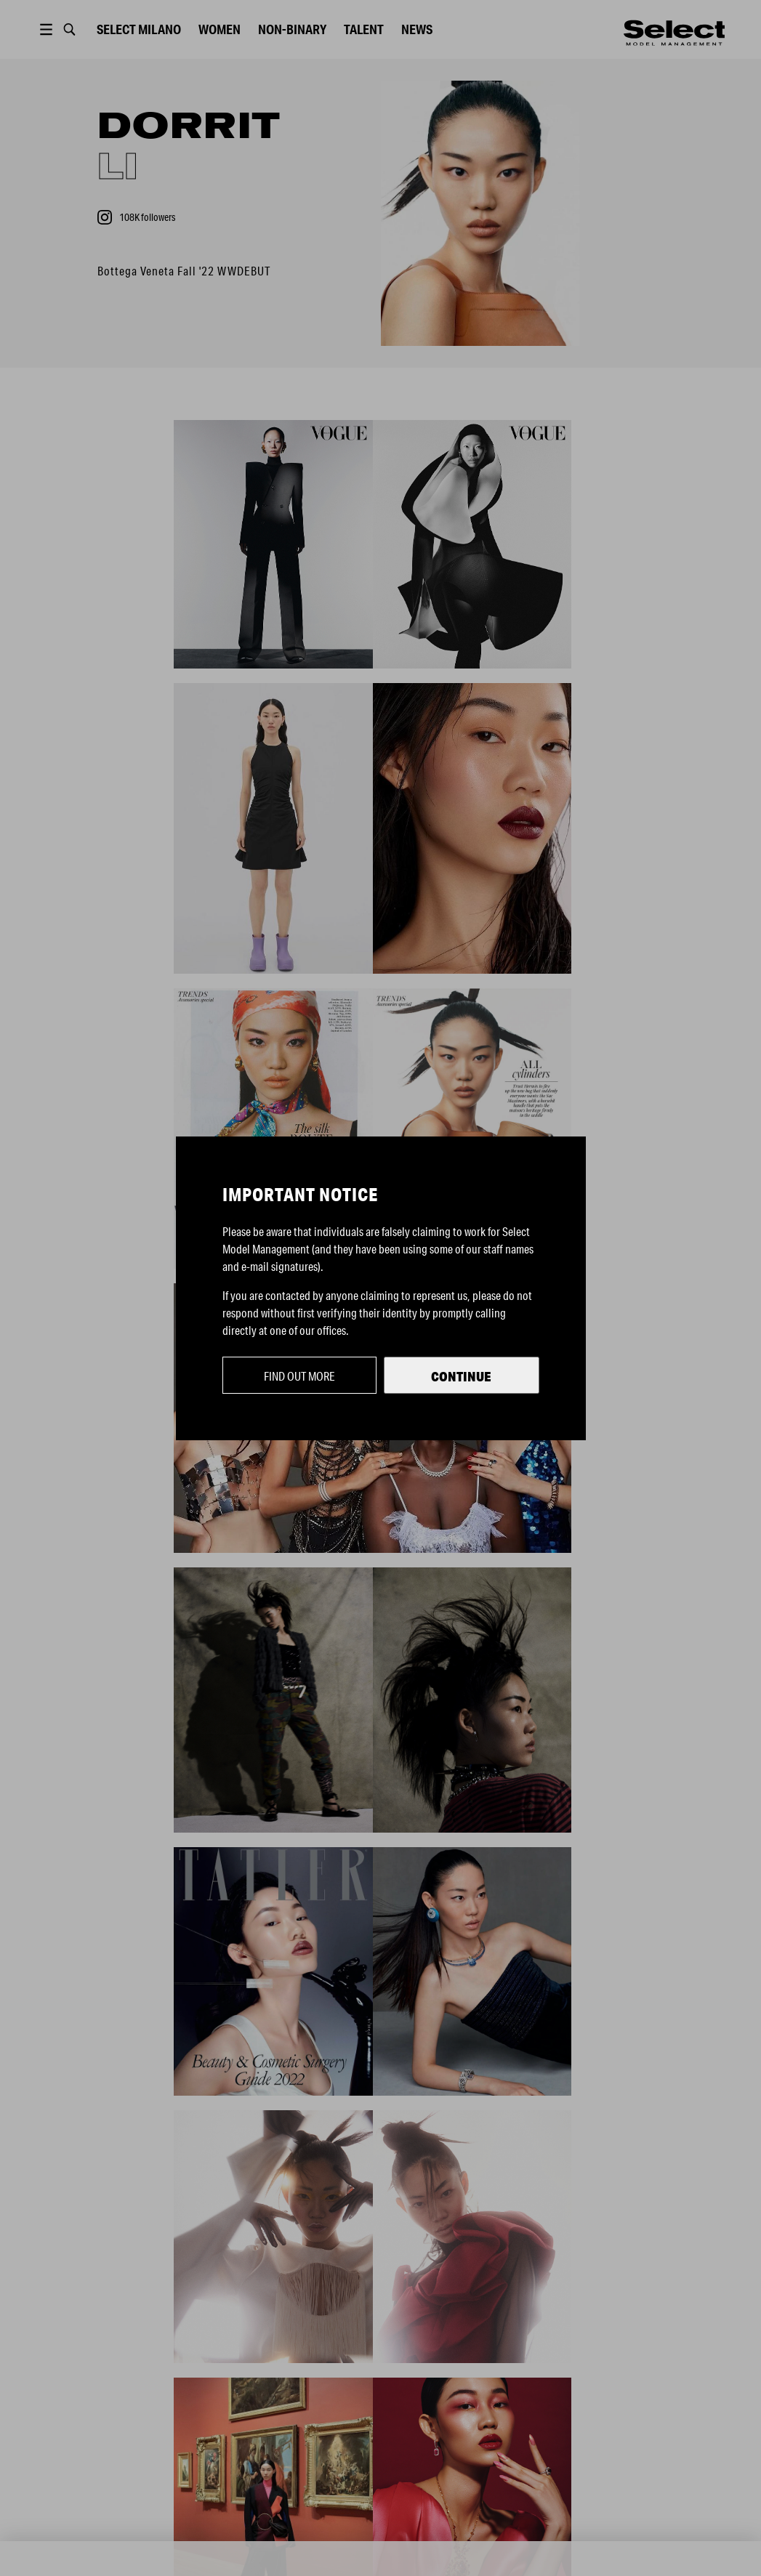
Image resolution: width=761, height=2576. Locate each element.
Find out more (299, 1376)
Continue (461, 1376)
